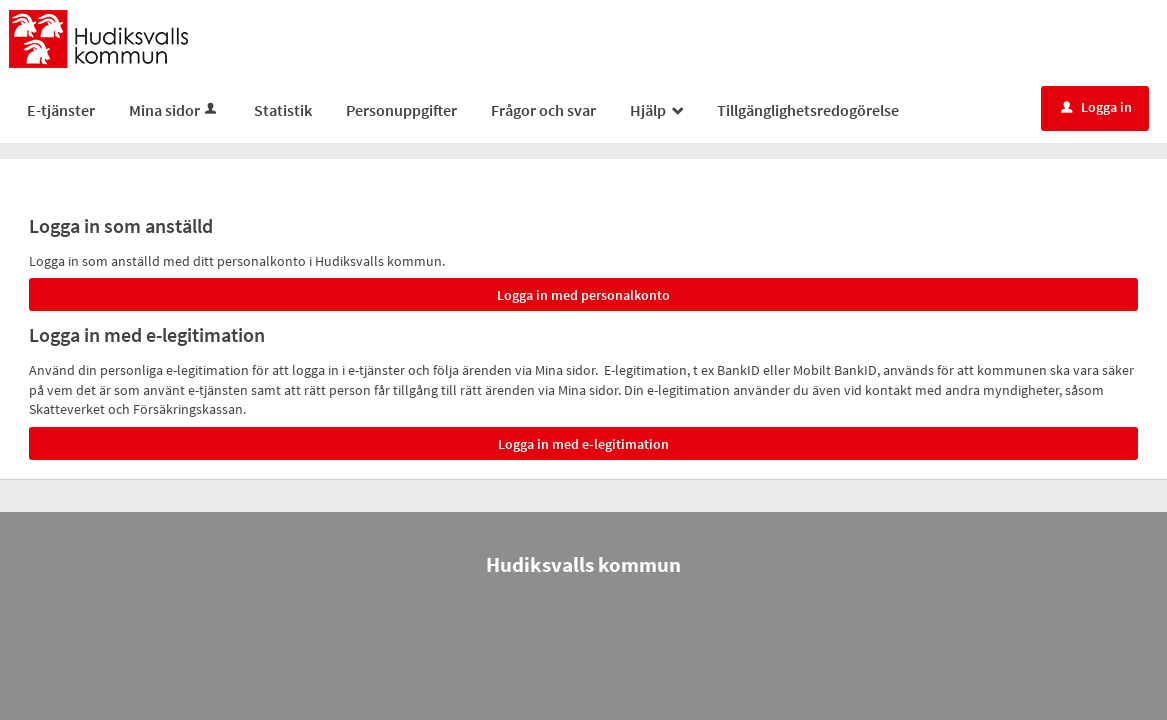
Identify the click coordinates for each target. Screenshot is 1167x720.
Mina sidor (174, 110)
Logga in (1096, 107)
